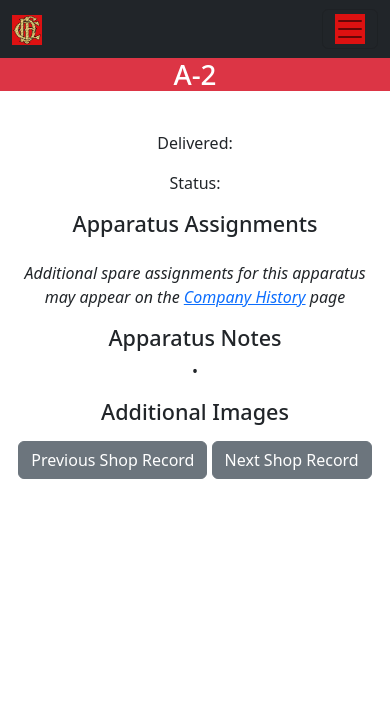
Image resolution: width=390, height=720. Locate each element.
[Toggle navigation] (350, 29)
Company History (245, 297)
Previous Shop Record (112, 460)
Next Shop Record (292, 460)
